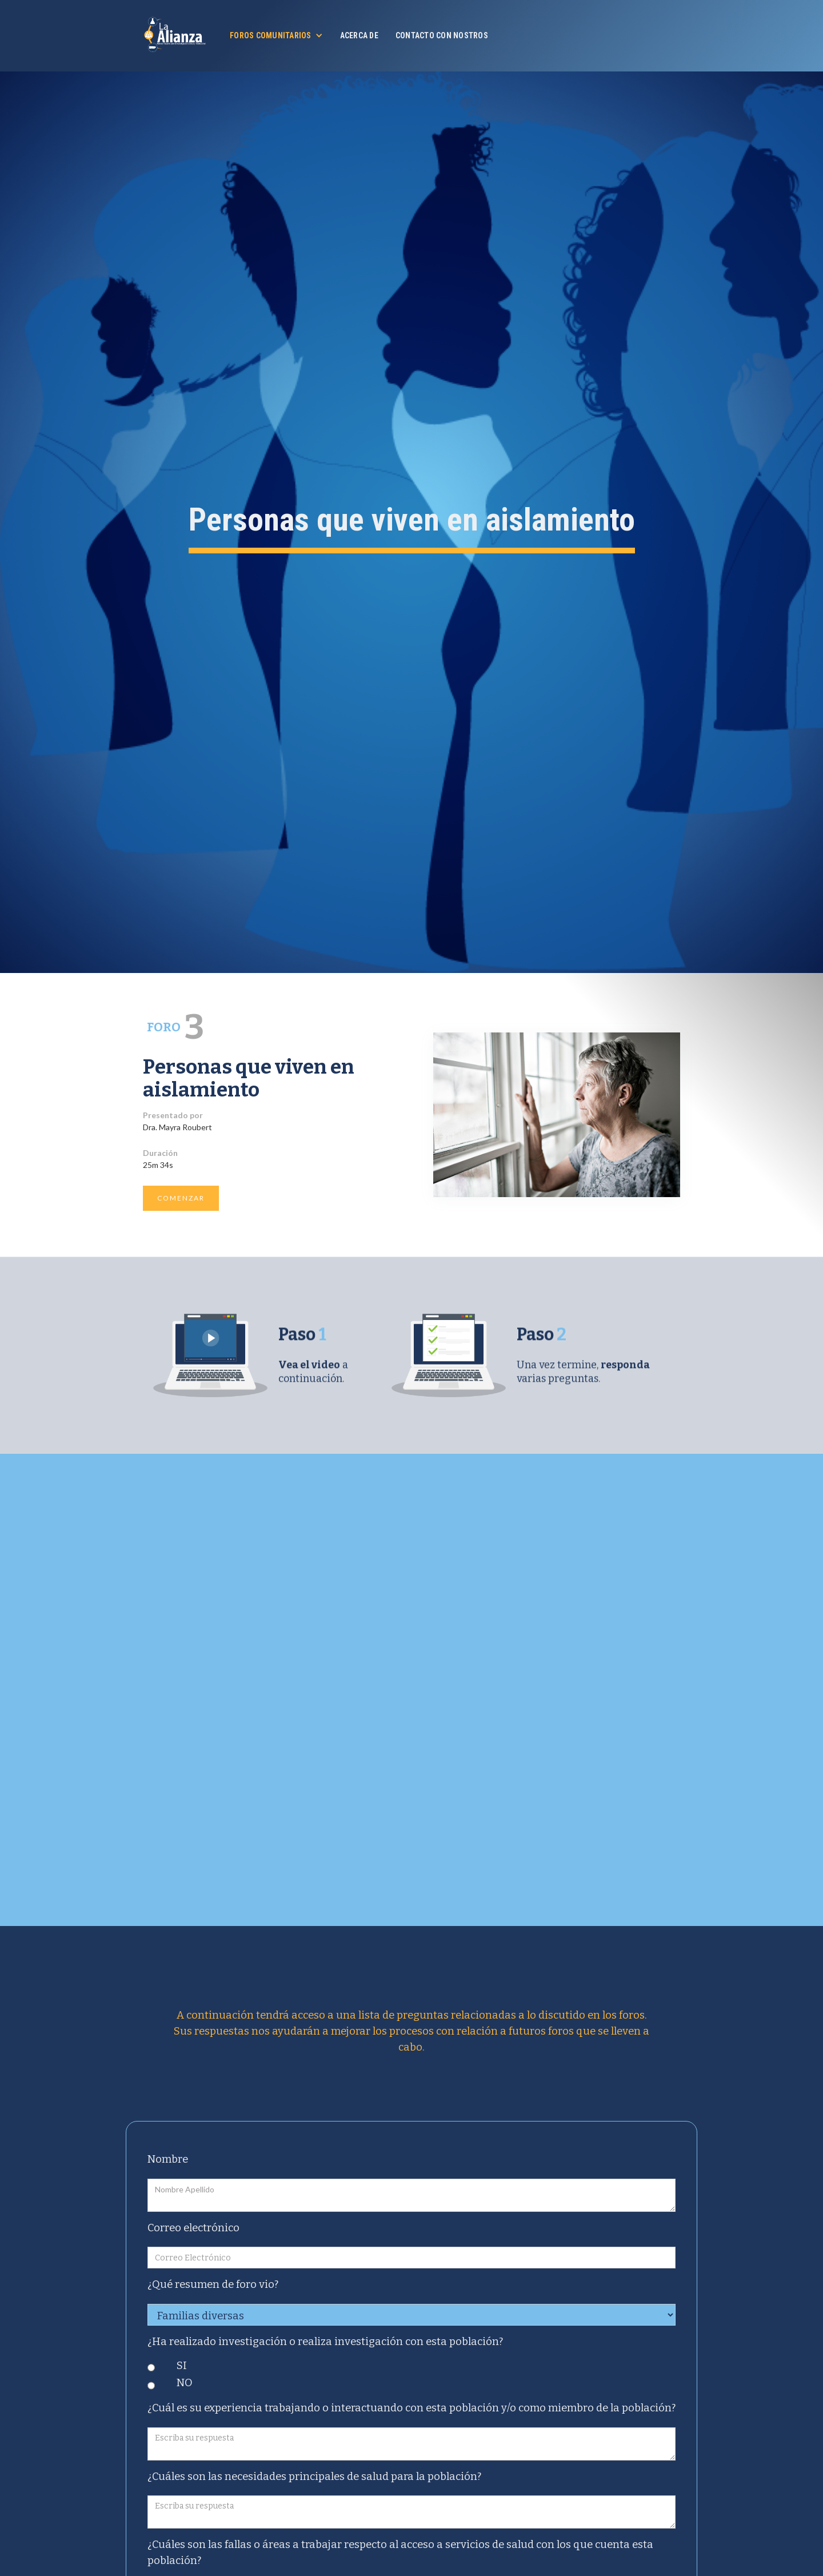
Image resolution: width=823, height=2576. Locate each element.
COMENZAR (181, 1198)
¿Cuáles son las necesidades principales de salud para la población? (314, 2476)
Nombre (167, 2159)
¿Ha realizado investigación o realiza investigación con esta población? (325, 2341)
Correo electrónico (193, 2228)
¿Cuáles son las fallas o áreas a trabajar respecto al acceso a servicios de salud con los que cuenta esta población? (400, 2552)
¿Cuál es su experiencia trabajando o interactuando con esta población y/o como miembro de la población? (411, 2408)
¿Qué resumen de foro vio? (212, 2284)
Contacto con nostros (441, 35)
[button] (276, 35)
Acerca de (359, 35)
